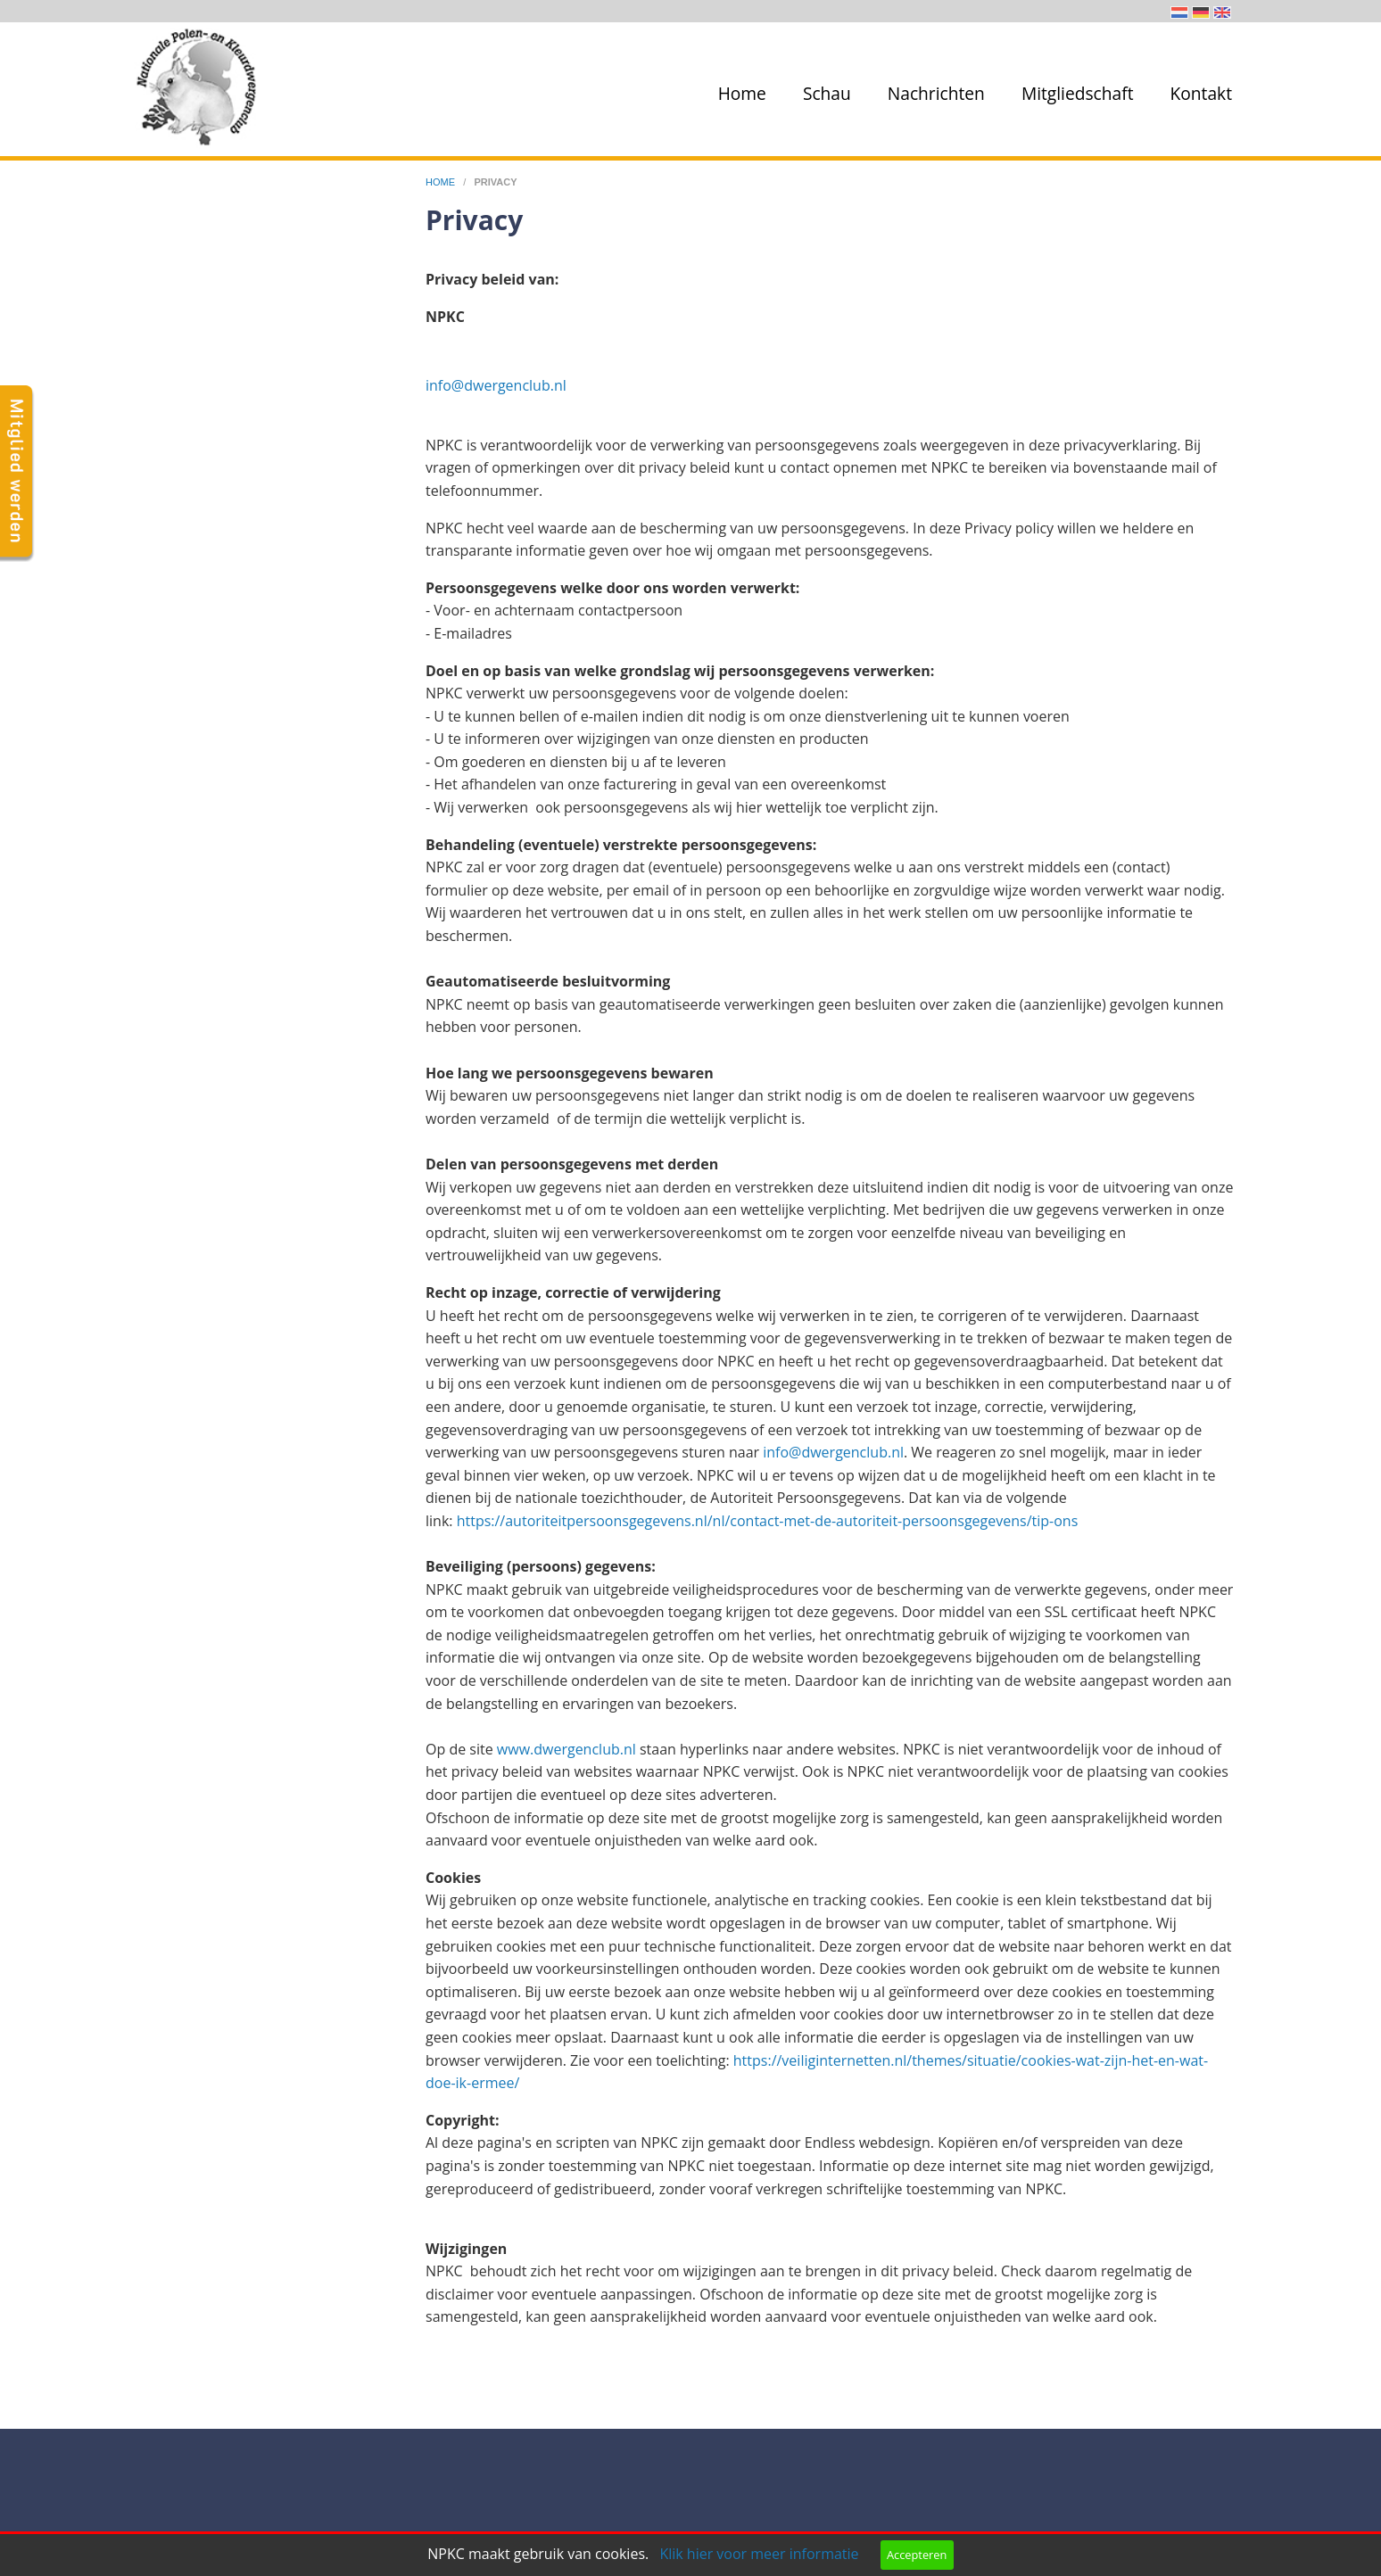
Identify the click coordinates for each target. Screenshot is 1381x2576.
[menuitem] (738, 93)
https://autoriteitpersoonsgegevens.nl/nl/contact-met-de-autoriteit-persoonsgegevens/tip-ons (768, 1521)
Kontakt (1201, 93)
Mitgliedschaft (1077, 93)
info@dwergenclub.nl (496, 385)
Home (742, 93)
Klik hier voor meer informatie (758, 2554)
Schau (827, 93)
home (442, 182)
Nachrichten (936, 93)
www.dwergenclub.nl (566, 1749)
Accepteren (917, 2555)
